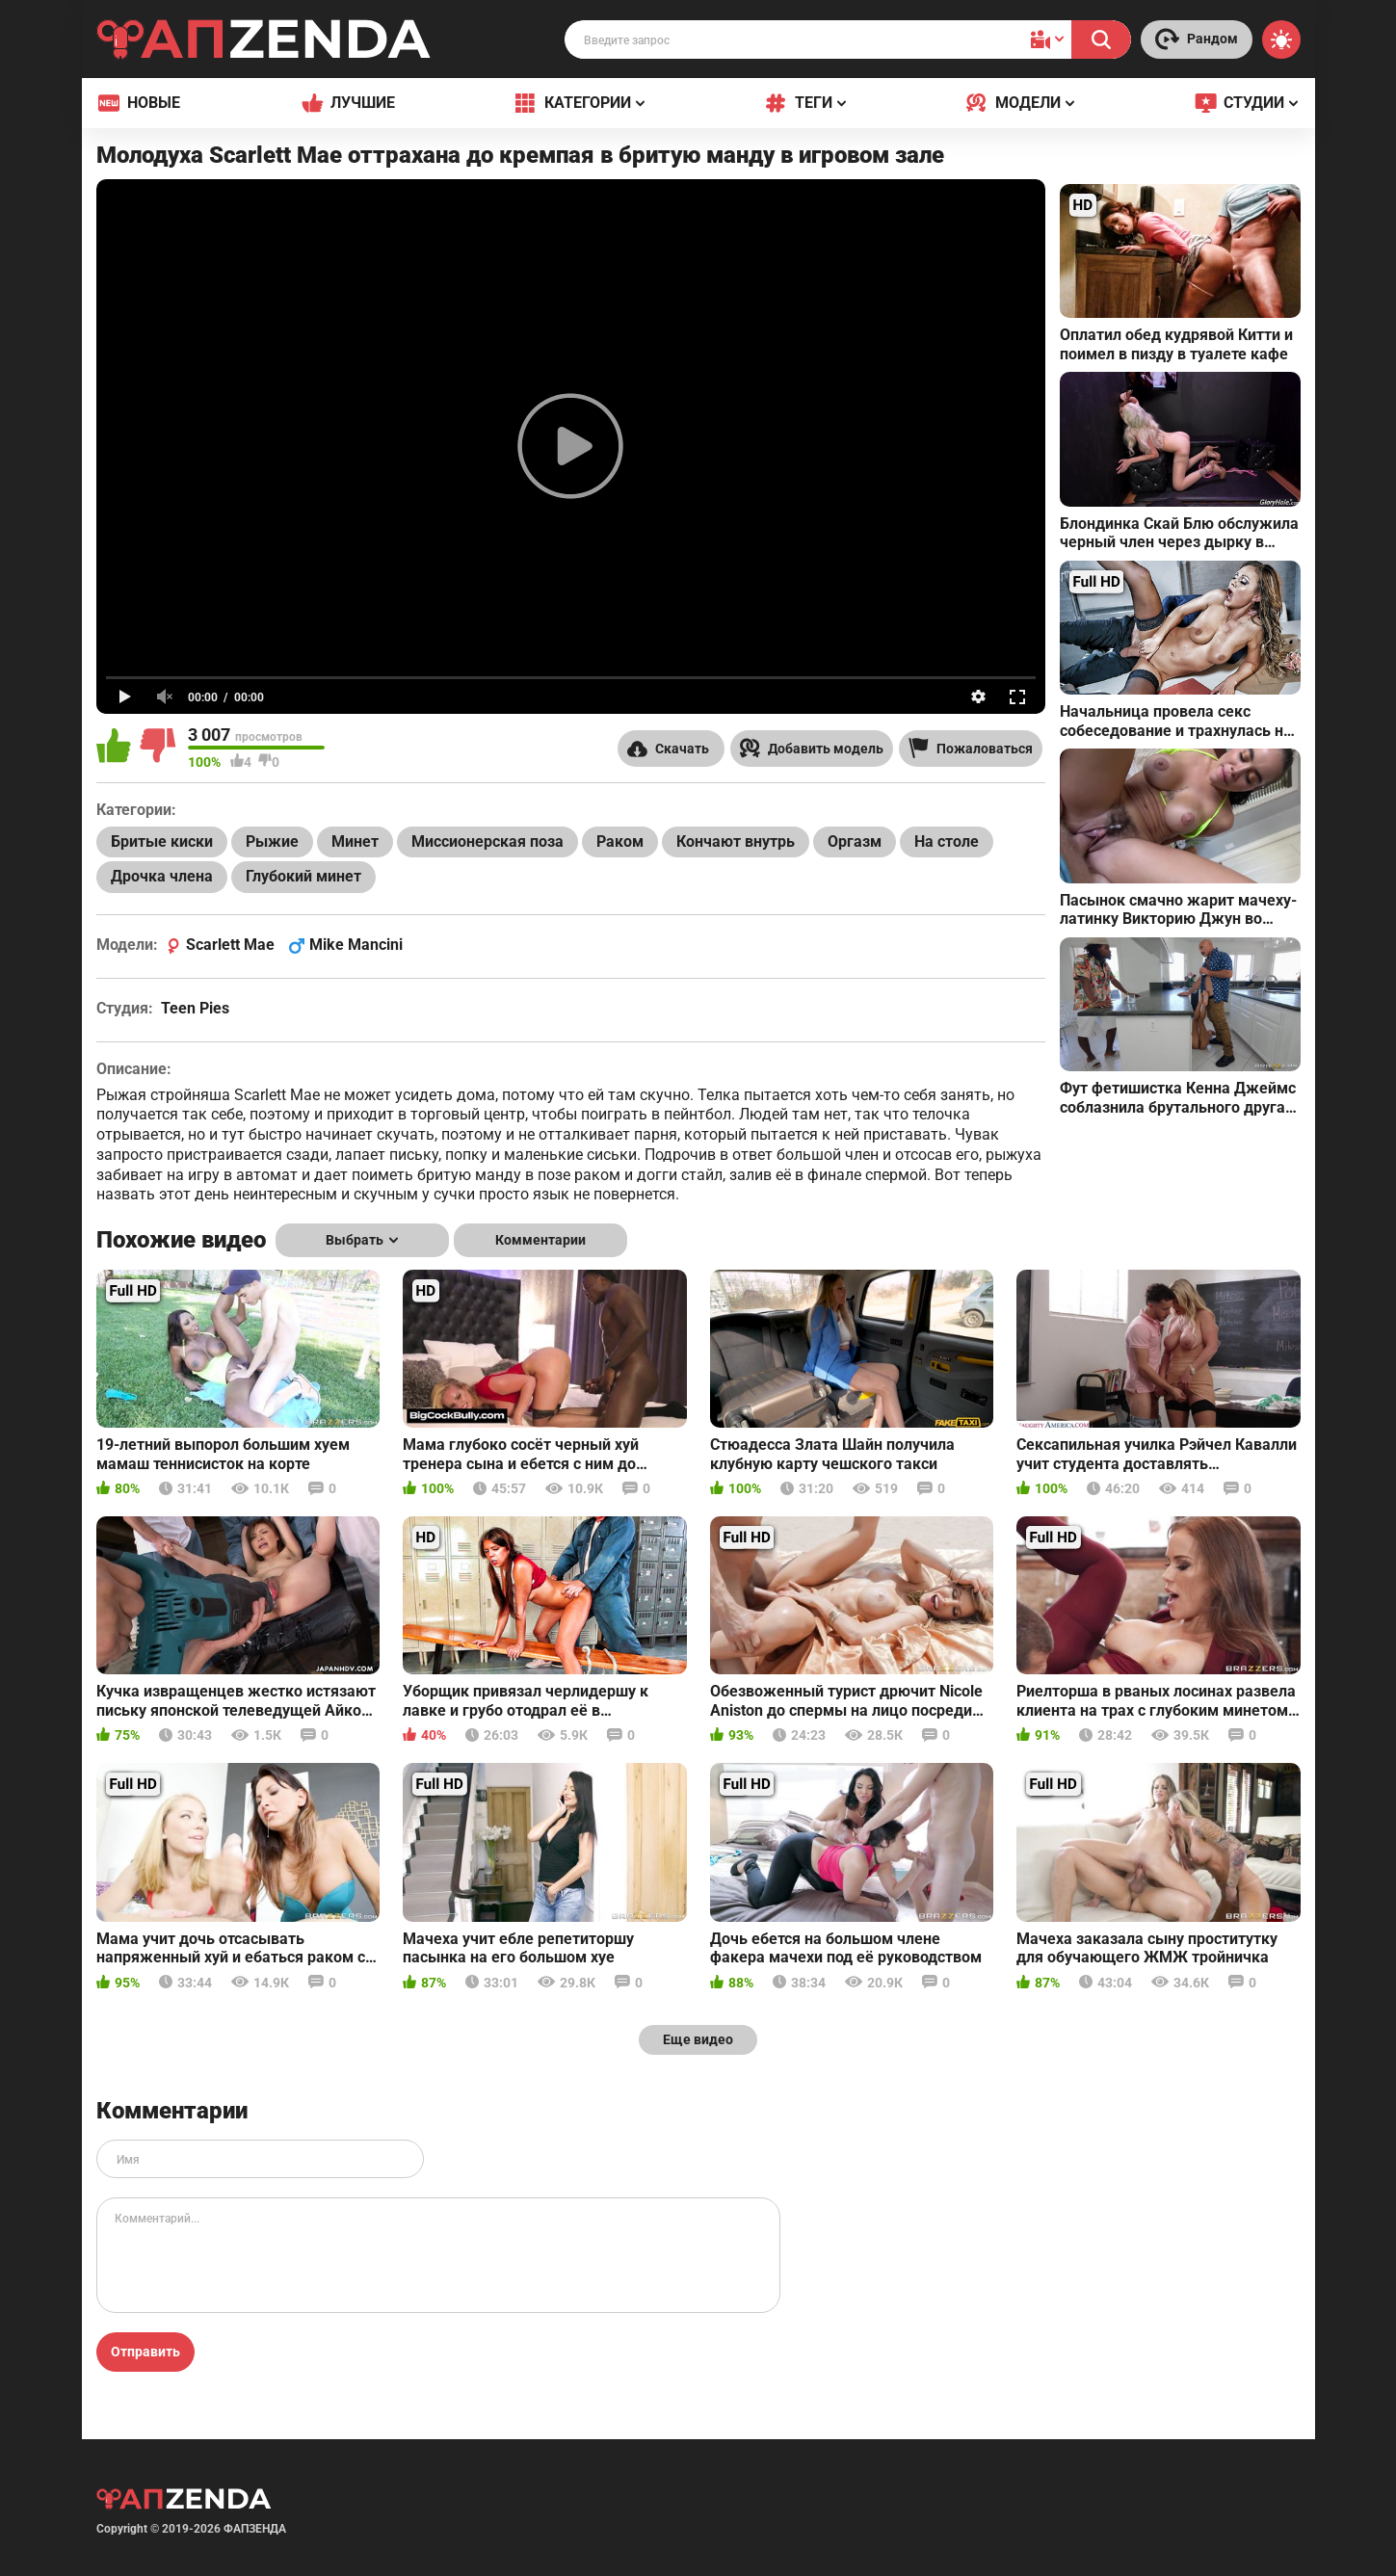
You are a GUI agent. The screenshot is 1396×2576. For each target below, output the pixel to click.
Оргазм (855, 841)
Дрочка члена (162, 876)
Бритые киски (162, 841)
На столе (946, 841)
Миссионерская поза (487, 841)
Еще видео (698, 2039)
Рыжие (272, 841)
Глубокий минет (303, 876)
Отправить (145, 2351)
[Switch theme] (1281, 39)
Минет (355, 841)
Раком (620, 841)
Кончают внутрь (735, 841)
